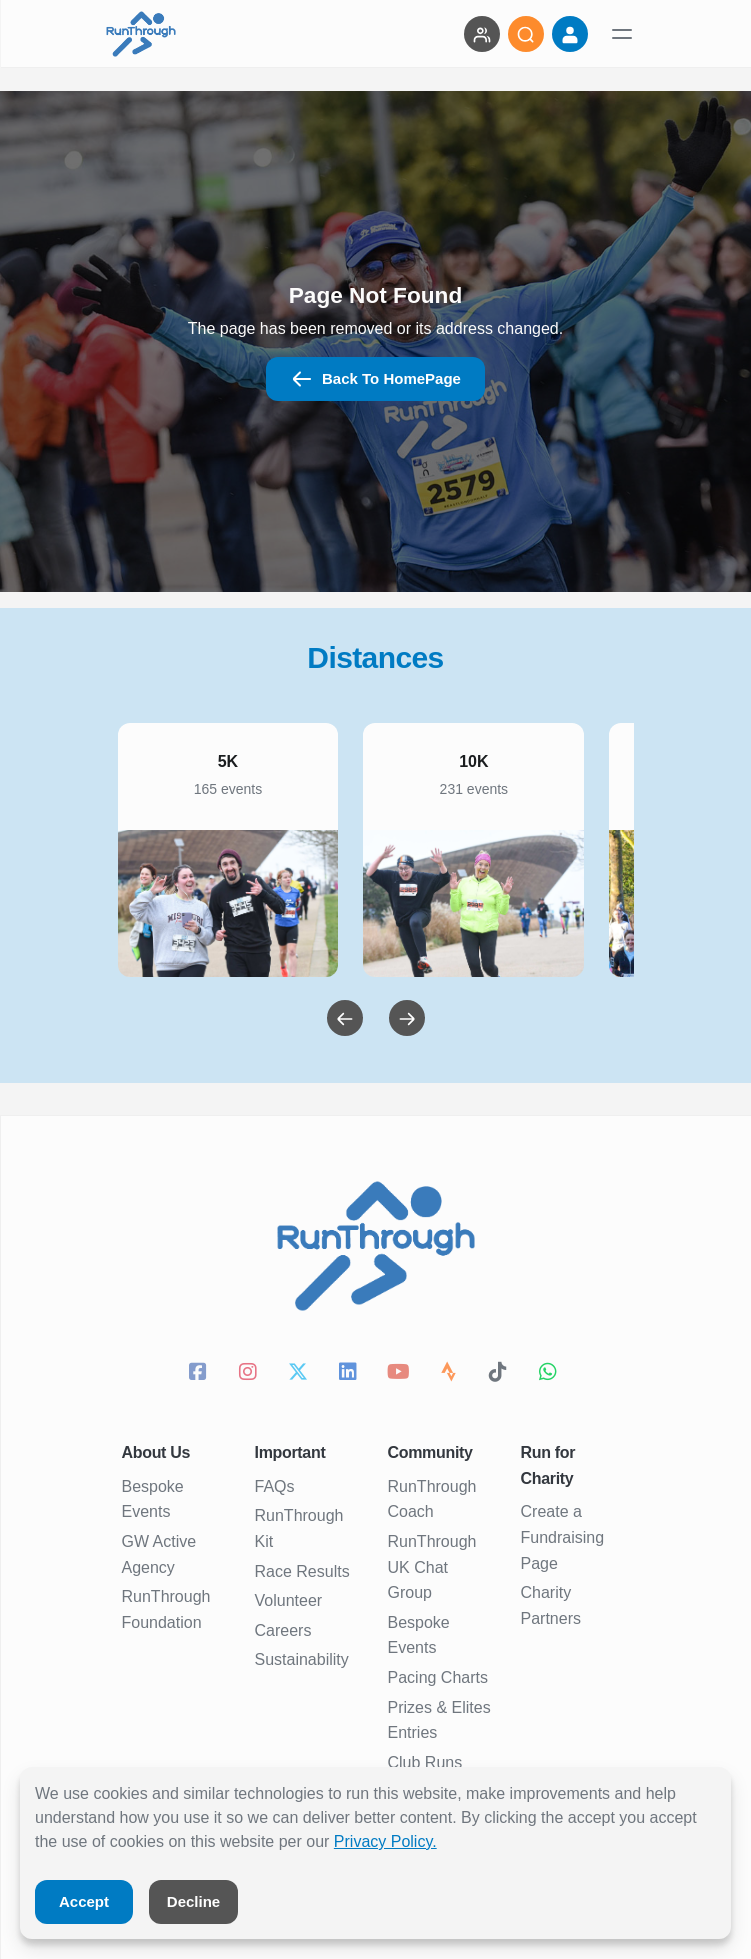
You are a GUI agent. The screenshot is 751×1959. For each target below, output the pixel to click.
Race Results (302, 1571)
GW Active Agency (159, 1554)
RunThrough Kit (299, 1528)
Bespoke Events (153, 1499)
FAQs (275, 1486)
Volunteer (289, 1600)
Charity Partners (551, 1605)
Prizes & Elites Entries (439, 1720)
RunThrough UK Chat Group (432, 1567)
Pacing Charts (438, 1677)
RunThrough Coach (432, 1499)
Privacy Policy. (385, 1841)
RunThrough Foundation (166, 1609)
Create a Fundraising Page (563, 1537)
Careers (283, 1630)
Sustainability (302, 1659)
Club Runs (425, 1762)
